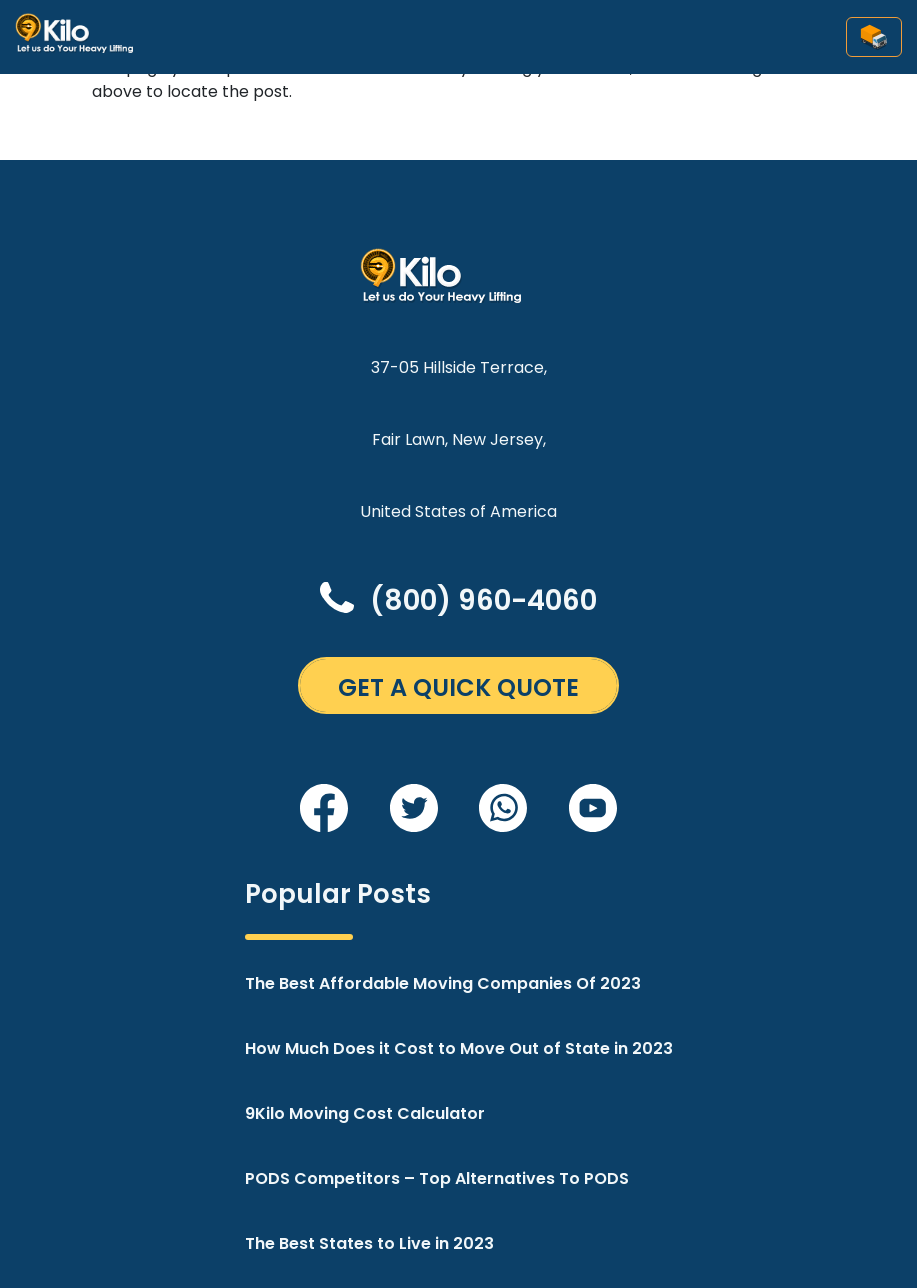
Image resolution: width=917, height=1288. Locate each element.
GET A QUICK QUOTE (458, 687)
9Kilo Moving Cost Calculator (365, 1113)
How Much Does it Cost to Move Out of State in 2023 (459, 1048)
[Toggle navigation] (874, 37)
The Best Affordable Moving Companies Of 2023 (443, 983)
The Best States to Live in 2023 (369, 1243)
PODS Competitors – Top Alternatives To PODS (437, 1178)
